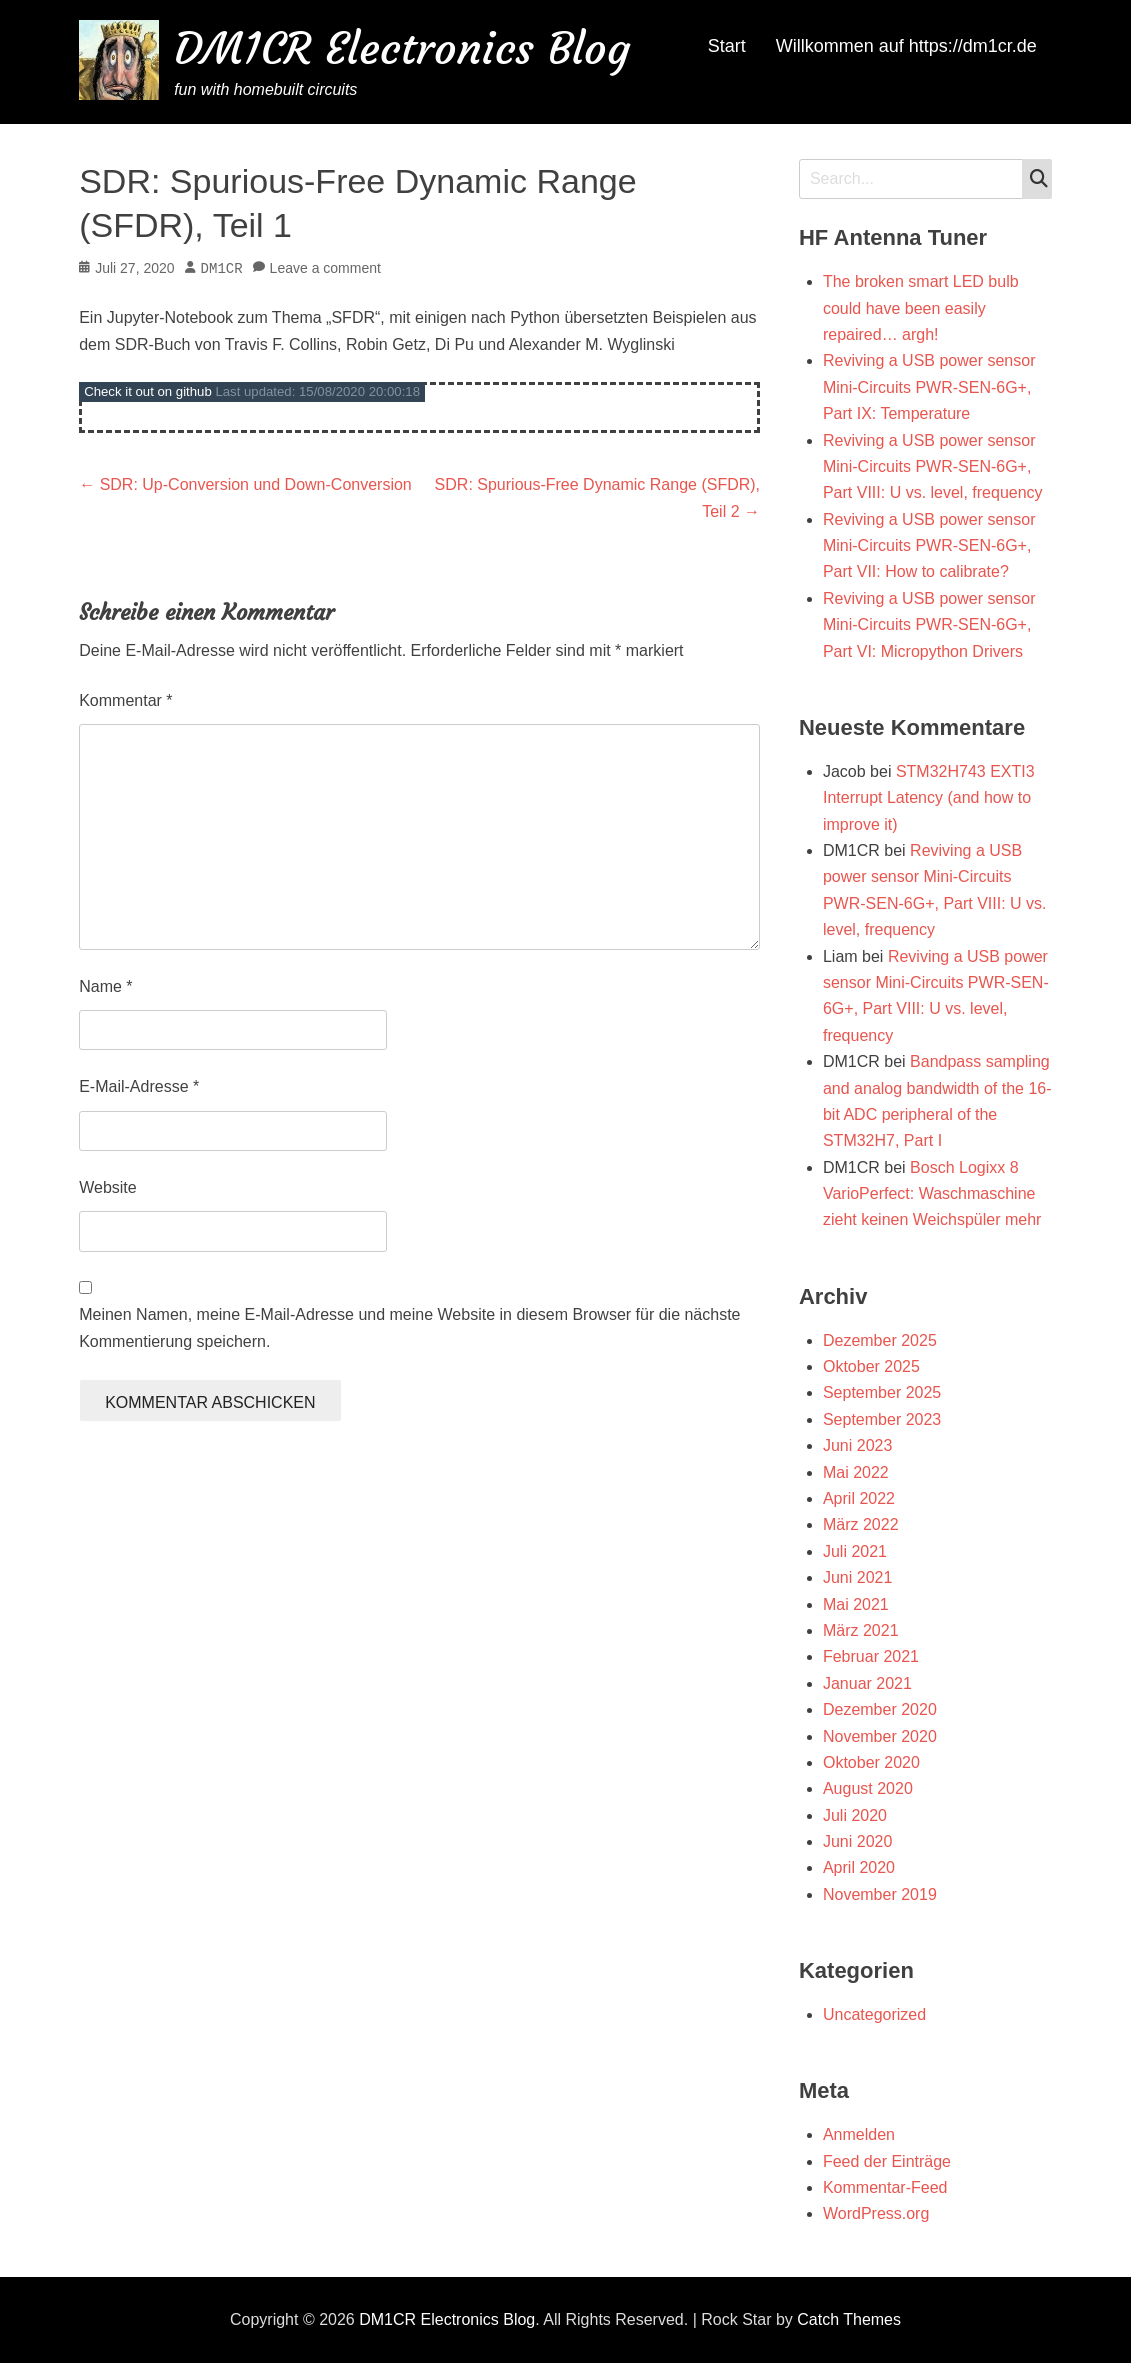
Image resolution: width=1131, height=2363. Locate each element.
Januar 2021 (867, 1683)
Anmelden (859, 2134)
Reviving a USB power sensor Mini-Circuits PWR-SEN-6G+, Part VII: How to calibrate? (929, 546)
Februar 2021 (871, 1656)
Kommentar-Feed (885, 2187)
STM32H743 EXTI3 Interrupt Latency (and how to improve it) (929, 798)
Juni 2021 (857, 1577)
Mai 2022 (856, 1472)
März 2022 (861, 1524)
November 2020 (880, 1736)
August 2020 (868, 1788)
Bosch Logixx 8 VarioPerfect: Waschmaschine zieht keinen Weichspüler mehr (932, 1194)
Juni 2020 (857, 1841)
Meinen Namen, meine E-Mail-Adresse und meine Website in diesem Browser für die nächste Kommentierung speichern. (409, 1327)
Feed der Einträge (887, 2161)
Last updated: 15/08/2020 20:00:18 (317, 391)
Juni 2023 (857, 1445)
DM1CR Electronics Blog (402, 48)
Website (108, 1187)
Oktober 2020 (871, 1762)
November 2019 (880, 1894)
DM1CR (222, 268)
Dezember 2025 (880, 1340)
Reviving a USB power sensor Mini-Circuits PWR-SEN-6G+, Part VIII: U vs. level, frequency (933, 467)
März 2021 (861, 1630)
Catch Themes (849, 2319)
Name (105, 986)
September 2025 (882, 1392)
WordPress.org (876, 2213)
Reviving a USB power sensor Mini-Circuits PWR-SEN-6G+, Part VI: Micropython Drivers (929, 625)
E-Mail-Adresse (139, 1086)
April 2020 (859, 1867)
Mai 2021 (856, 1604)
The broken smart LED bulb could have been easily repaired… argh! (921, 308)
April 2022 (859, 1498)
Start (727, 46)
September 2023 (882, 1419)
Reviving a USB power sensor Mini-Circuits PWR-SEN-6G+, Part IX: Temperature (929, 387)
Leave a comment (325, 269)
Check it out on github (148, 391)
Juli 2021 (855, 1551)
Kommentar (125, 700)
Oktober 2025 (871, 1366)
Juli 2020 (855, 1815)
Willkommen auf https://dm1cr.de (906, 46)
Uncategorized (874, 2014)
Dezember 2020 (880, 1709)
